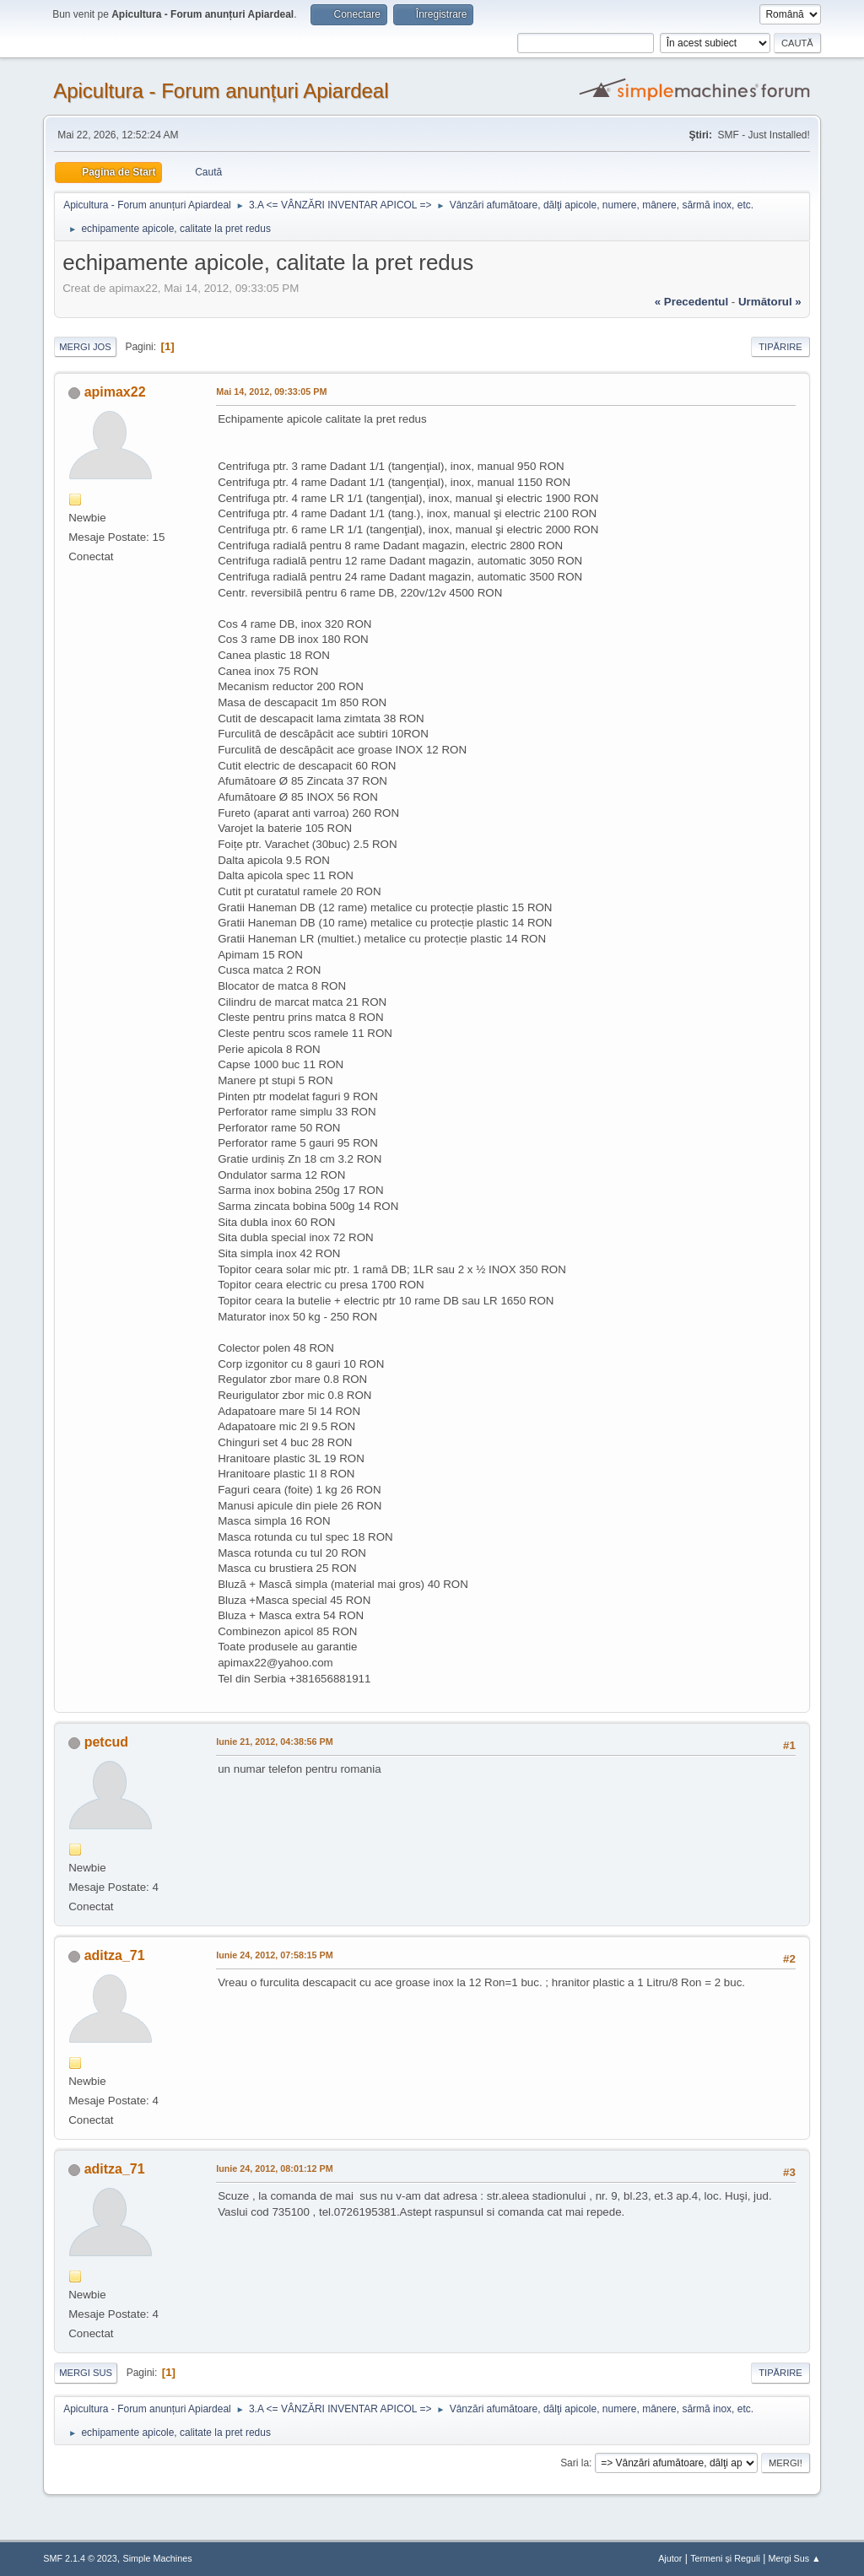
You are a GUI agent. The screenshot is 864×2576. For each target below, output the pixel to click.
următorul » (770, 301)
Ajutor (670, 2558)
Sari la (574, 2463)
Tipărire (780, 347)
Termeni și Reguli (725, 2558)
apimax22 (115, 392)
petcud (106, 1742)
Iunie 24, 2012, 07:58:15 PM (274, 1955)
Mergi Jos (85, 347)
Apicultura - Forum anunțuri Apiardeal (220, 90)
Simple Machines (157, 2558)
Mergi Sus (85, 2373)
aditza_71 (114, 1955)
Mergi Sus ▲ (795, 2558)
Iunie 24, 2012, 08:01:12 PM (274, 2168)
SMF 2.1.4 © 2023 (80, 2558)
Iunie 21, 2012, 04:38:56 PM (274, 1741)
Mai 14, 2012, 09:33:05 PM (271, 391)
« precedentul (691, 301)
